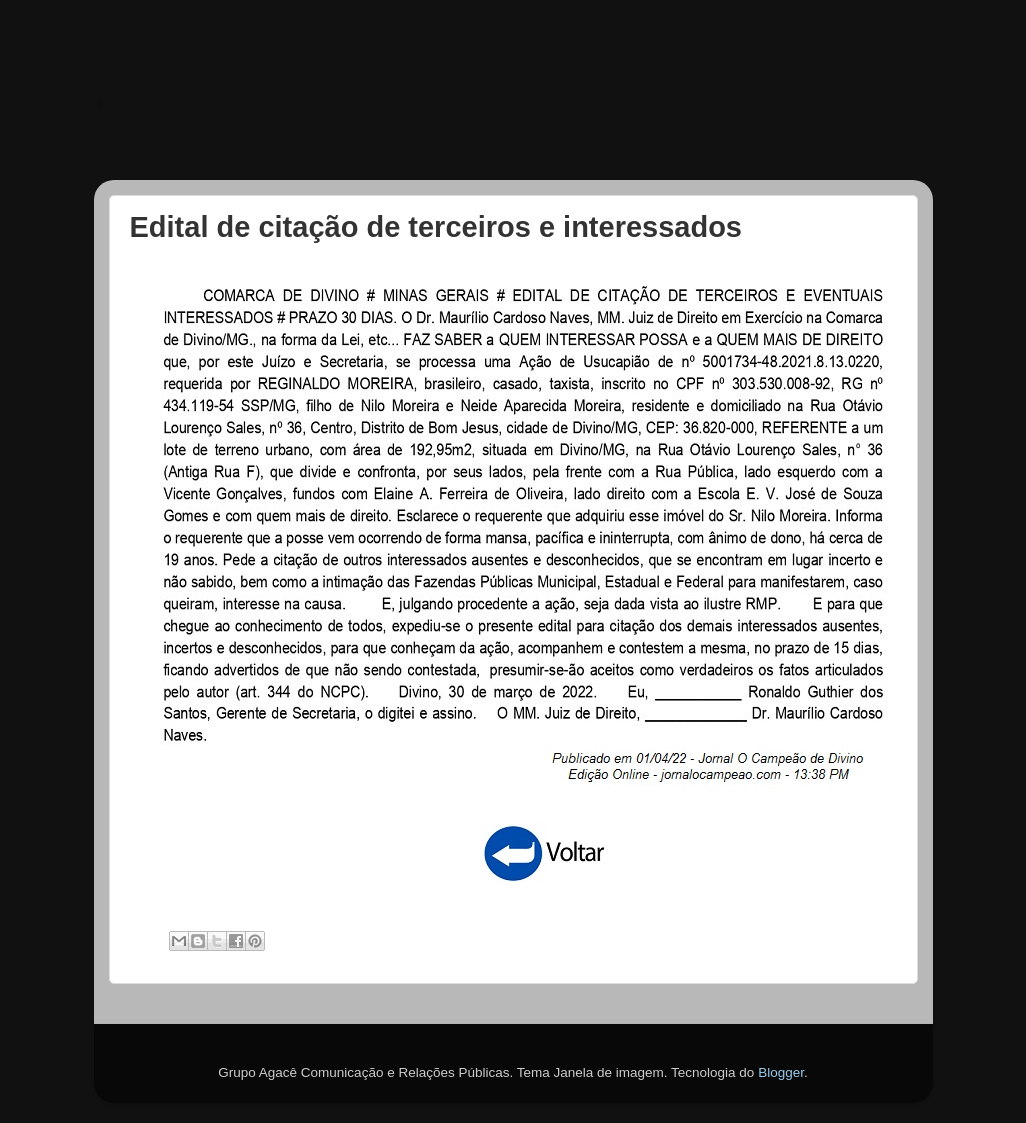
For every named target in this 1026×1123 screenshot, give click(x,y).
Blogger (781, 1072)
